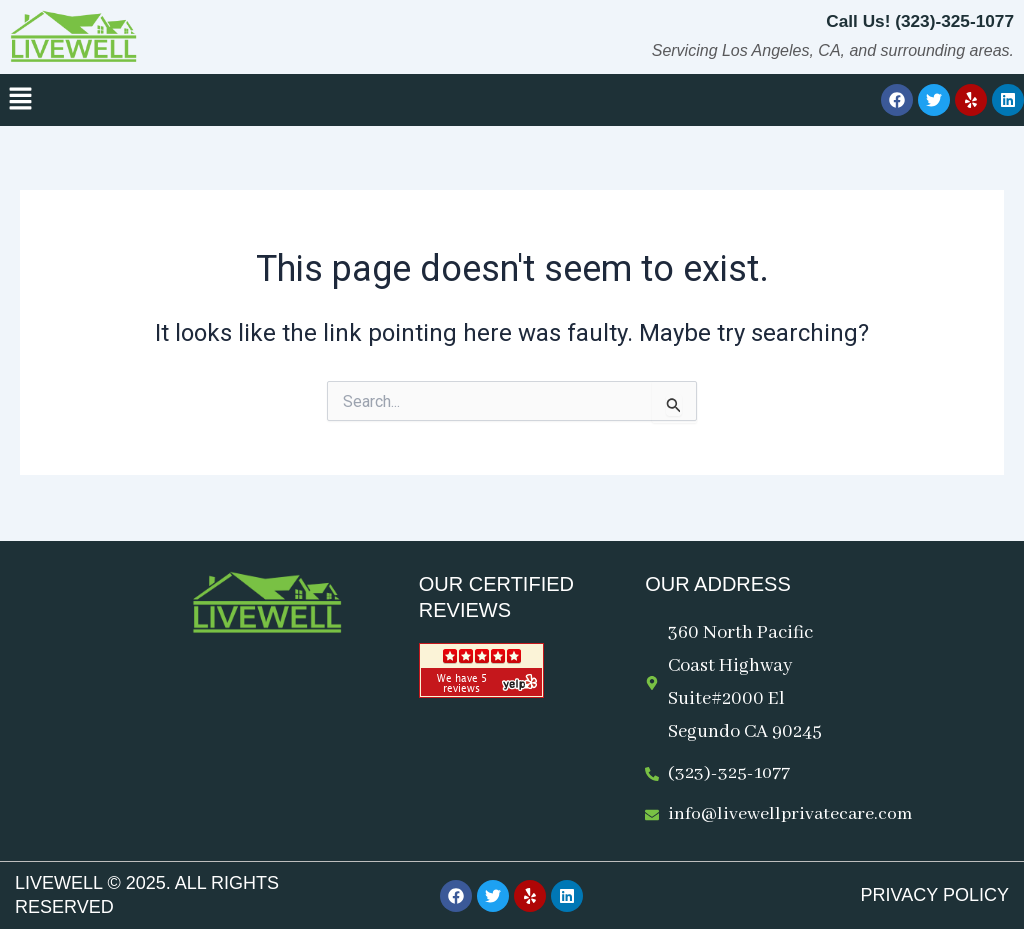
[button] (20, 100)
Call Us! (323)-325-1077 (916, 21)
